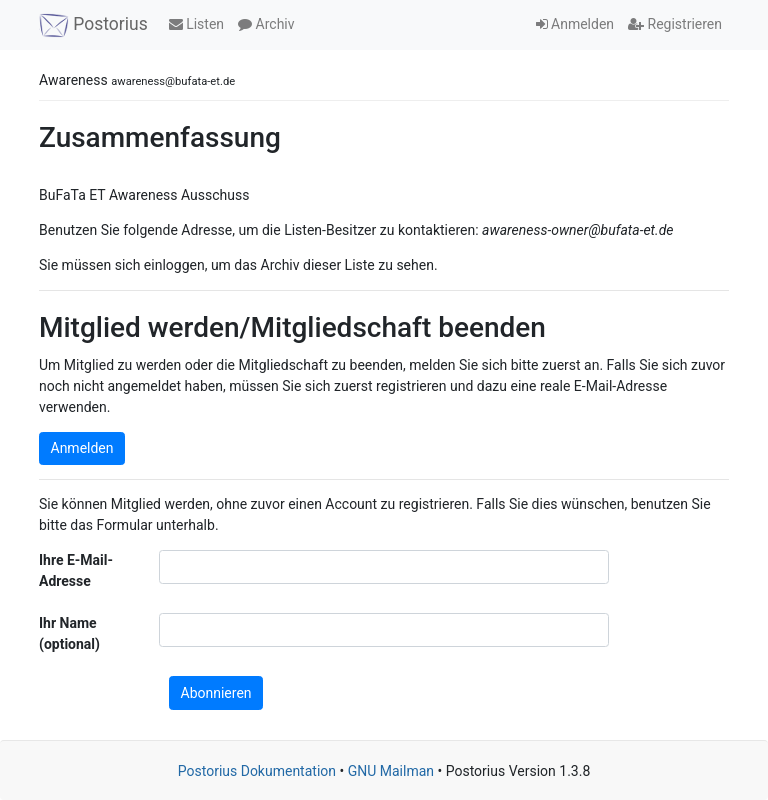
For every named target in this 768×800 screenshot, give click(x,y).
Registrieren (675, 24)
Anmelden (575, 24)
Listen (196, 24)
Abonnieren (216, 693)
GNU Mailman (391, 771)
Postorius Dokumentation (257, 771)
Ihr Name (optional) (69, 633)
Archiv (266, 24)
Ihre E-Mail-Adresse (76, 570)
